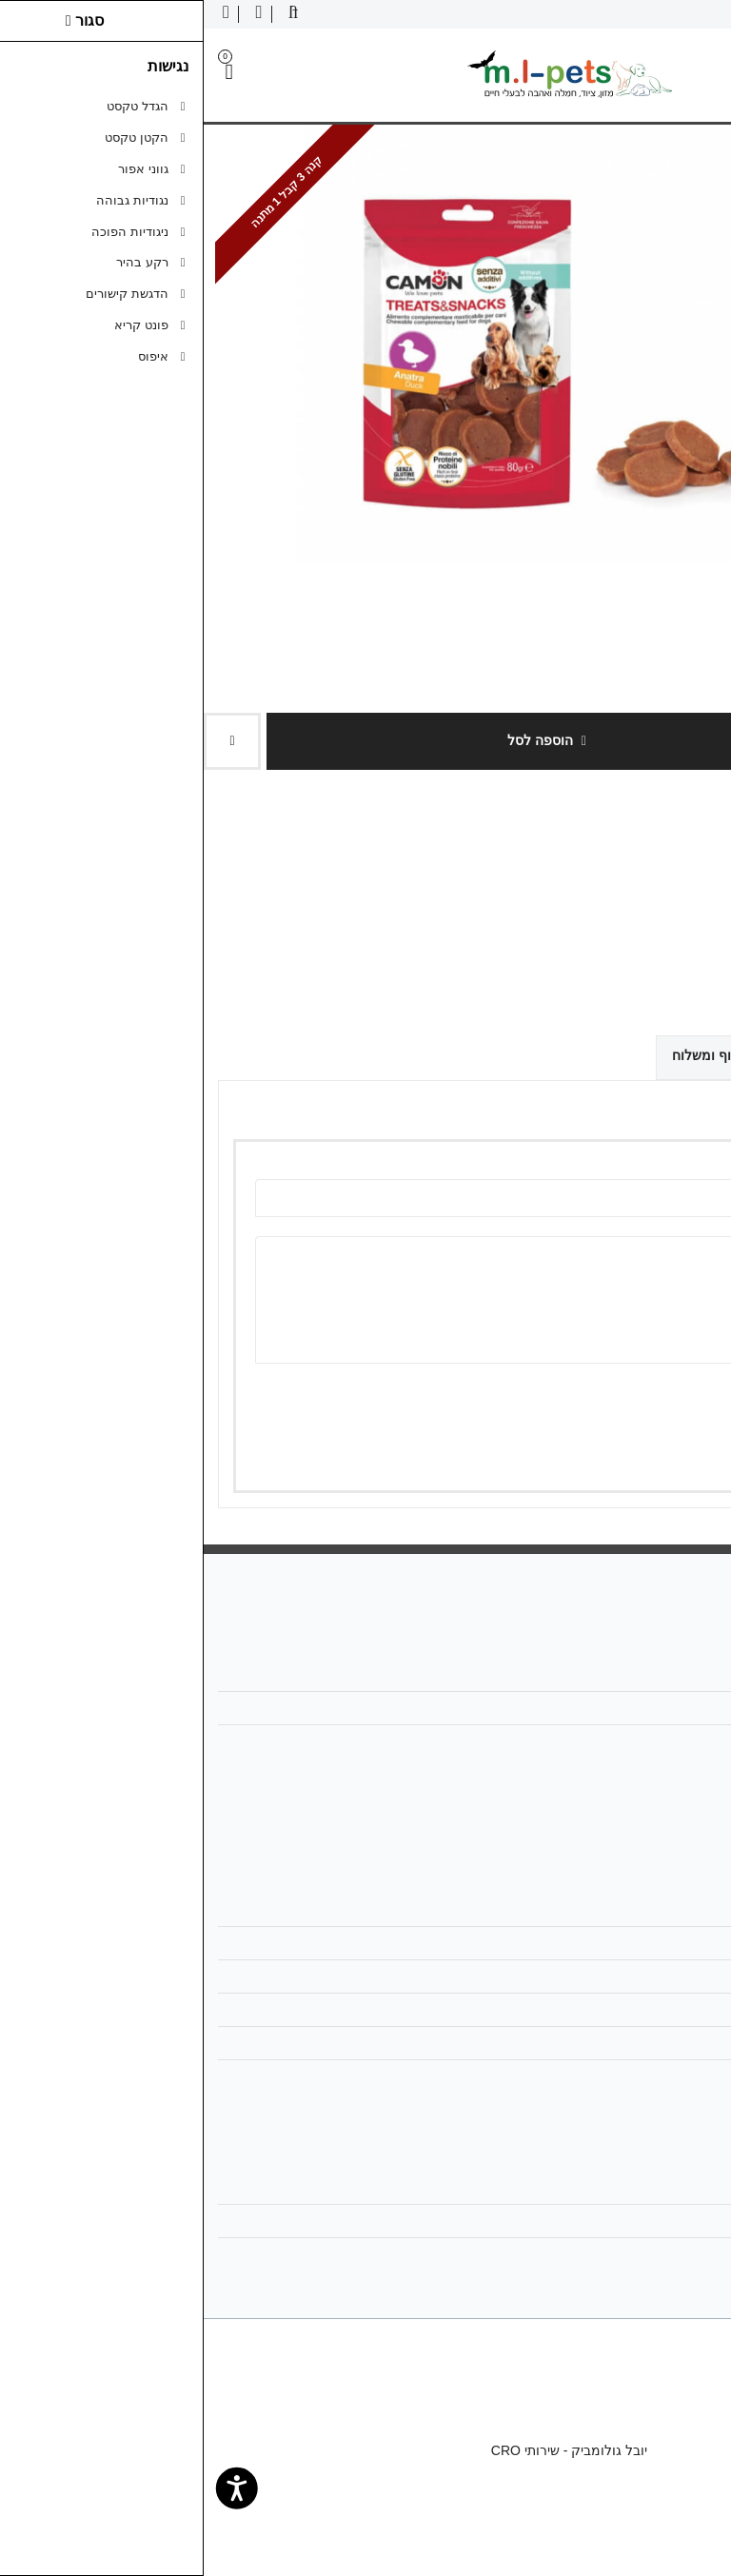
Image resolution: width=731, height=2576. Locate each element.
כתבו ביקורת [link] (696, 898)
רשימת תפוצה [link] (658, 2254)
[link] (689, 2534)
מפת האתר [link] (666, 1943)
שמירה (632, 1450)
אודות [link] (681, 1674)
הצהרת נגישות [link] (657, 2076)
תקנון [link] (682, 1976)
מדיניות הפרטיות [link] (651, 2009)
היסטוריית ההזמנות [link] (644, 2221)
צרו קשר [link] (673, 1909)
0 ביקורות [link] (622, 898)
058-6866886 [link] (658, 1741)
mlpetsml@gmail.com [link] (634, 1708)
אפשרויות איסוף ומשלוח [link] (536, 1055)
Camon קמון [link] (653, 848)
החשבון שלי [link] (665, 2187)
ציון (672, 1397)
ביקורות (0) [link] (669, 1054)
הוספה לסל (343, 740)
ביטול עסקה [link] (663, 2043)
